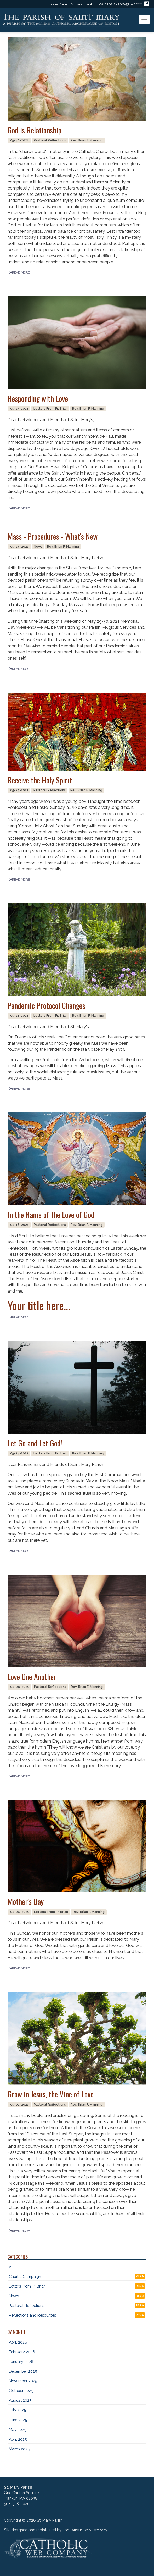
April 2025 (18, 2439)
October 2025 (21, 2390)
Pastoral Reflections (26, 2305)
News (14, 2296)
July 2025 (17, 2410)
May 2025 (17, 2429)
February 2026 (22, 2352)
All (11, 2267)
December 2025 (23, 2371)
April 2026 (18, 2342)
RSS (140, 2276)
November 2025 (23, 2381)
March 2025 (19, 2449)
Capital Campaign (25, 2276)
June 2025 (18, 2420)
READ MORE (19, 272)
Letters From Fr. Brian (27, 2286)
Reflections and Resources (32, 2315)
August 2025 (20, 2400)
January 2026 (21, 2361)
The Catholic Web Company (84, 2530)
